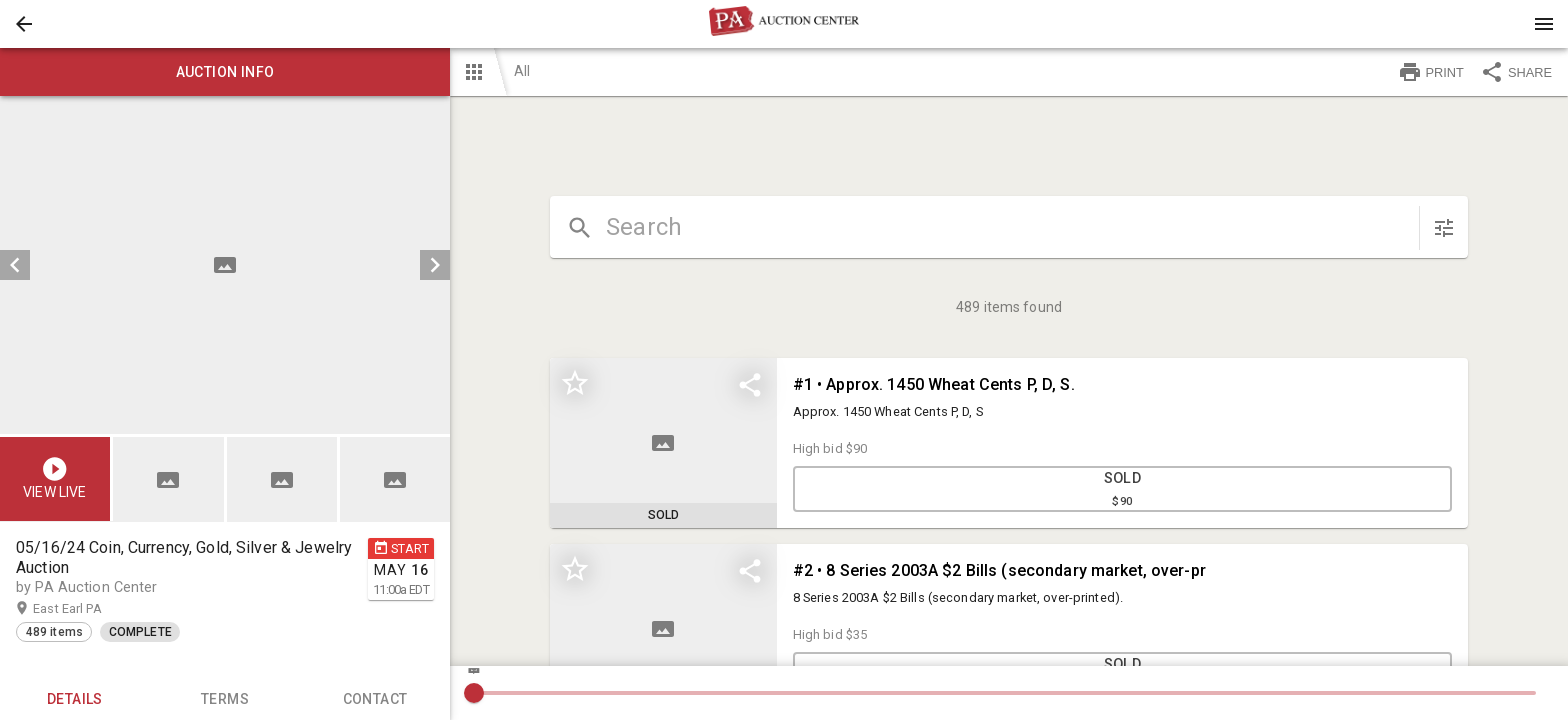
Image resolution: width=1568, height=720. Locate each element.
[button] (24, 24)
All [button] (522, 71)
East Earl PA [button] (86, 609)
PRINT (1431, 72)
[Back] (24, 24)
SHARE (1516, 72)
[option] (225, 265)
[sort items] (1444, 228)
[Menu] (1544, 24)
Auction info (225, 72)
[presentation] (784, 24)
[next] (435, 265)
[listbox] (225, 265)
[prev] (15, 265)
